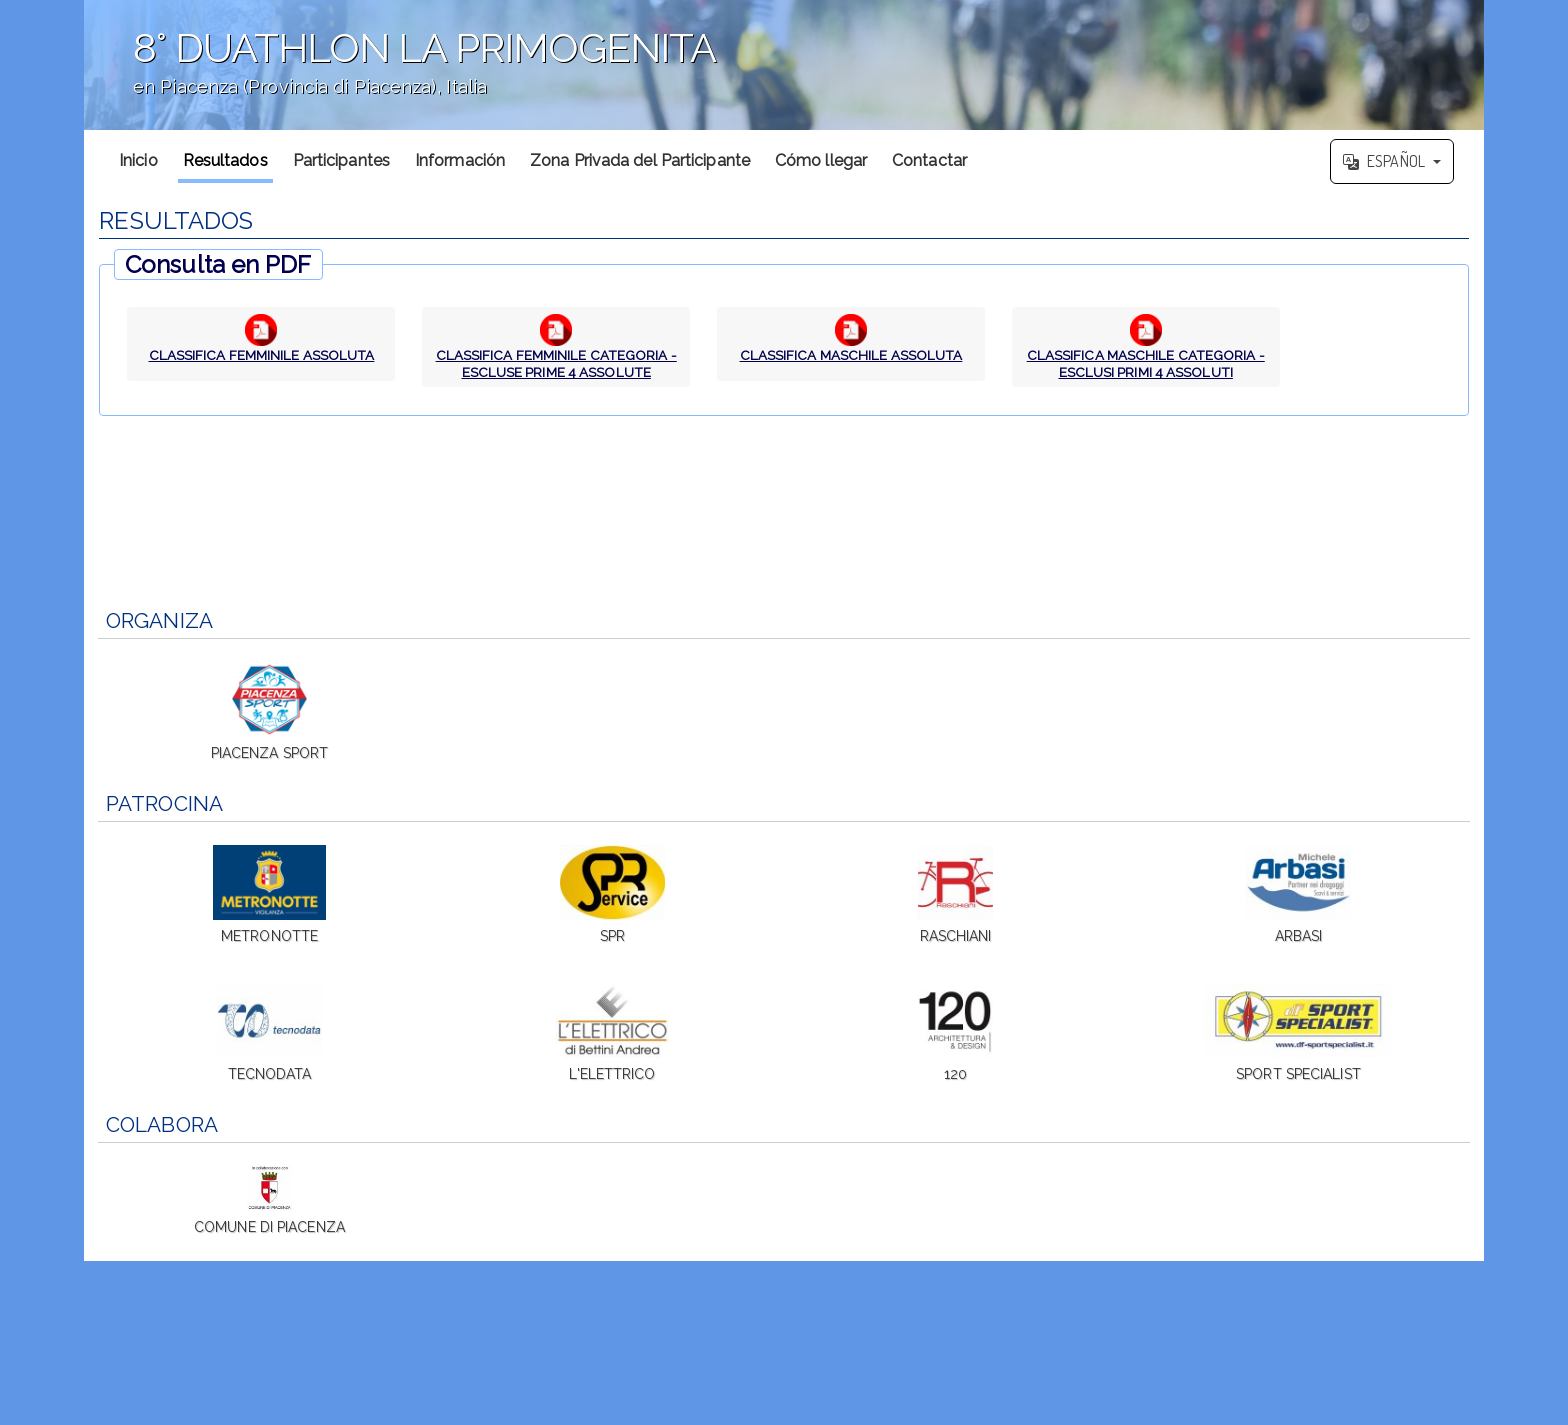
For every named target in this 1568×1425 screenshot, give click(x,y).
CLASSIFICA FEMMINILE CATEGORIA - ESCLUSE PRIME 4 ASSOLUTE (556, 363)
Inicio (138, 160)
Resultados (225, 160)
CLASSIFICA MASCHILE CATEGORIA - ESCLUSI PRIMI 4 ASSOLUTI (1146, 363)
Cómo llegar (821, 160)
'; (784, 65)
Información (460, 160)
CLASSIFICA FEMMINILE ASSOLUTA (261, 354)
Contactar (929, 160)
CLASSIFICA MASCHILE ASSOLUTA (851, 354)
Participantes (341, 160)
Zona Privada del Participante (640, 160)
